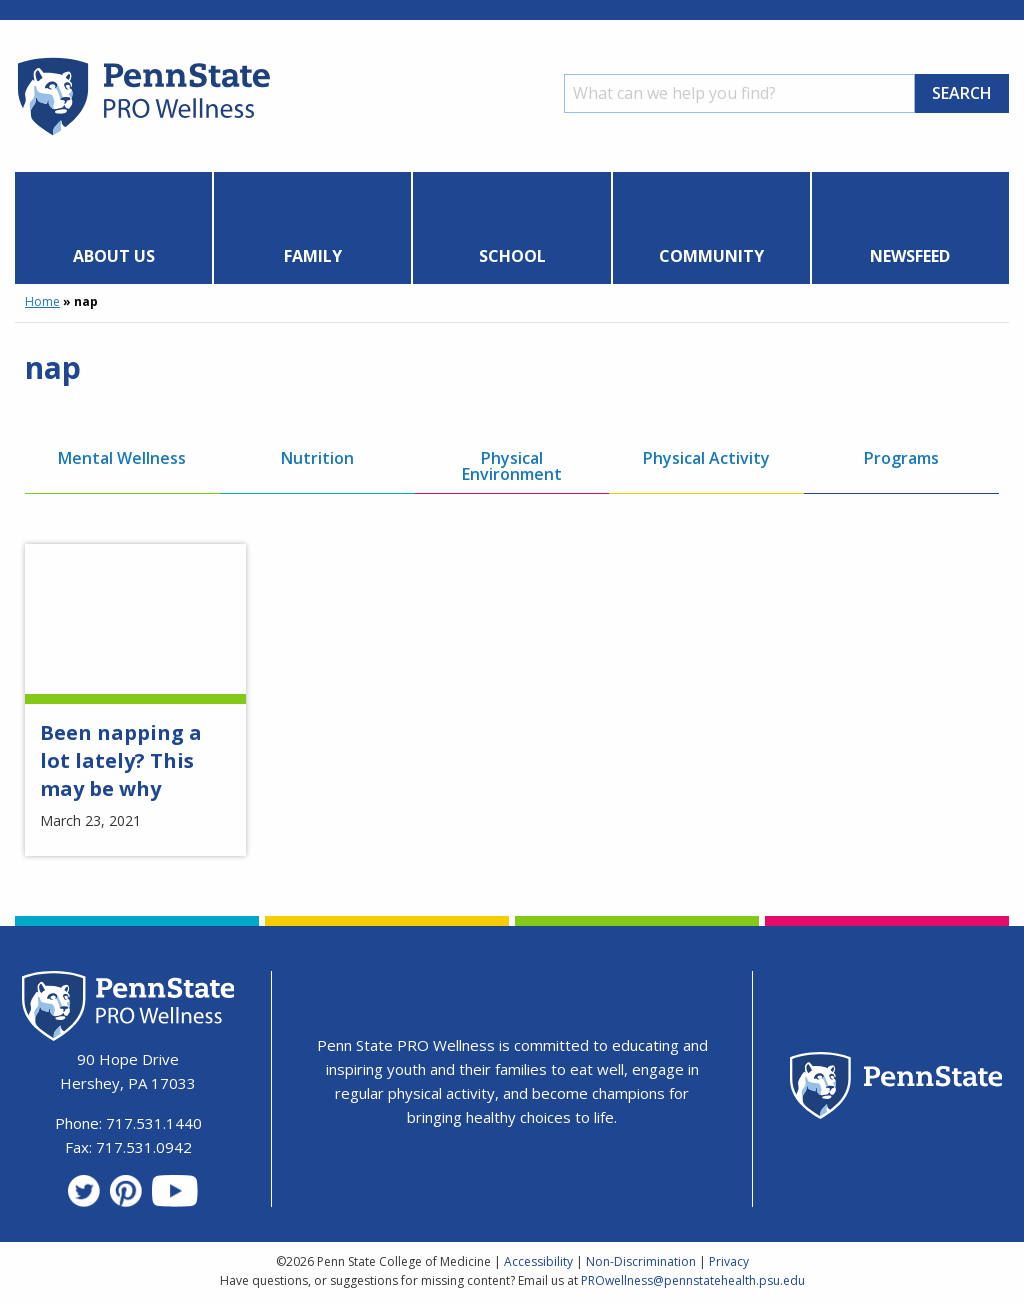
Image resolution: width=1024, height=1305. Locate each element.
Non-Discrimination (641, 1261)
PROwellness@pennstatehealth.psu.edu (693, 1280)
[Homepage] (142, 135)
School (512, 256)
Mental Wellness (122, 458)
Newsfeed (910, 256)
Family (313, 256)
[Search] (739, 93)
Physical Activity (706, 458)
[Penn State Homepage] (896, 1088)
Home (42, 301)
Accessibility (538, 1261)
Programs (901, 458)
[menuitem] (114, 228)
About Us (114, 256)
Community (711, 256)
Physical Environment (512, 466)
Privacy (729, 1261)
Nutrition (317, 458)
